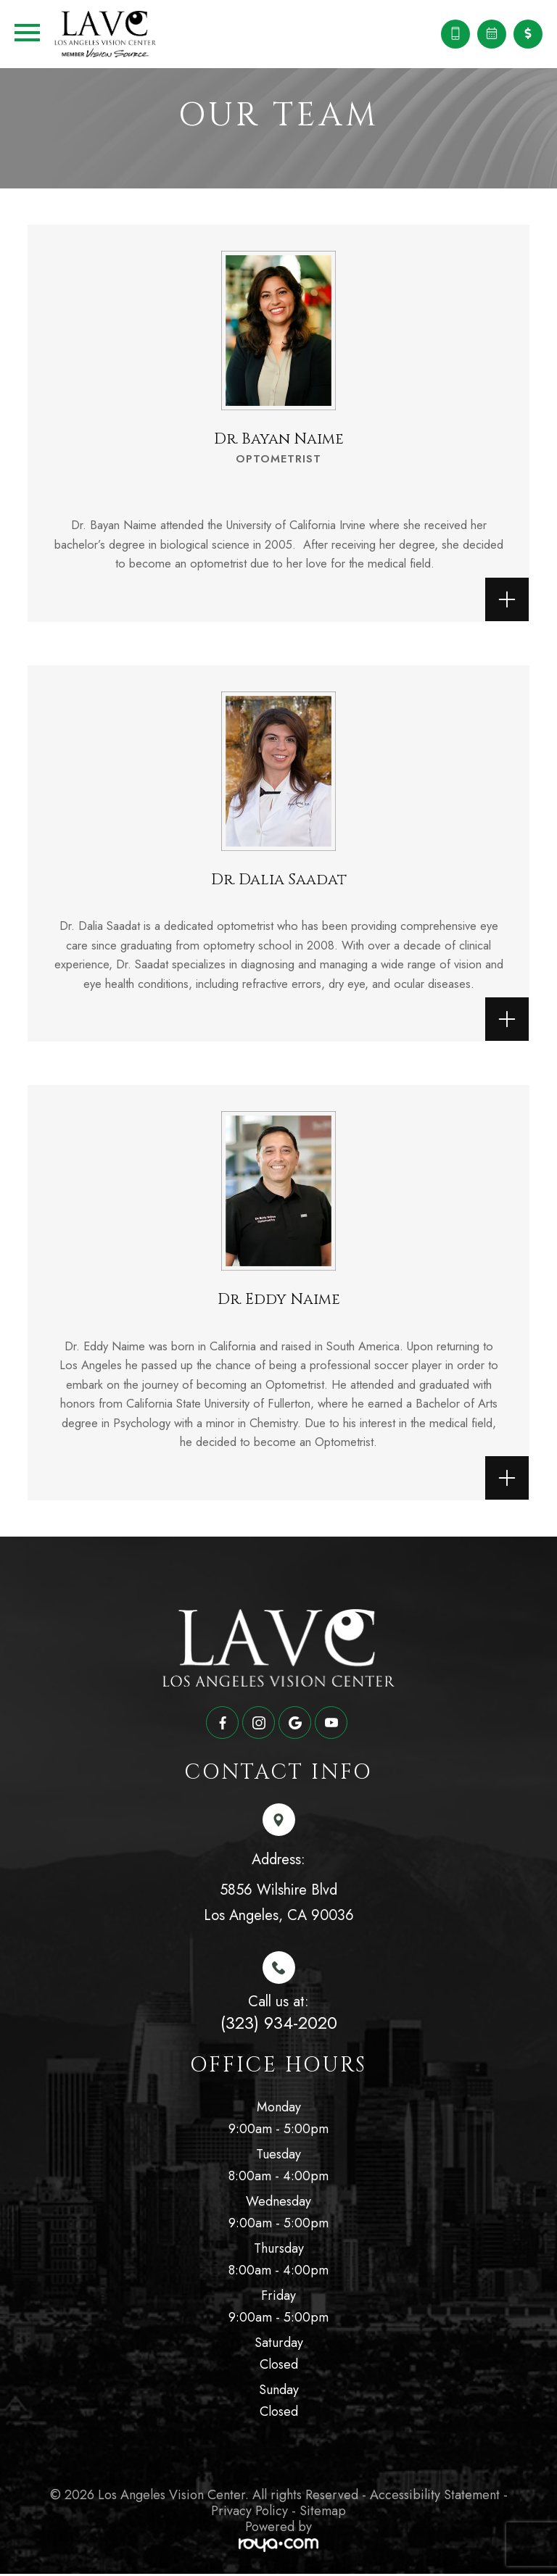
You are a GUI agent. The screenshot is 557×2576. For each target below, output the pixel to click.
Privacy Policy (249, 2512)
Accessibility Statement (435, 2497)
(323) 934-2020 (278, 2024)
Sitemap (323, 2512)
